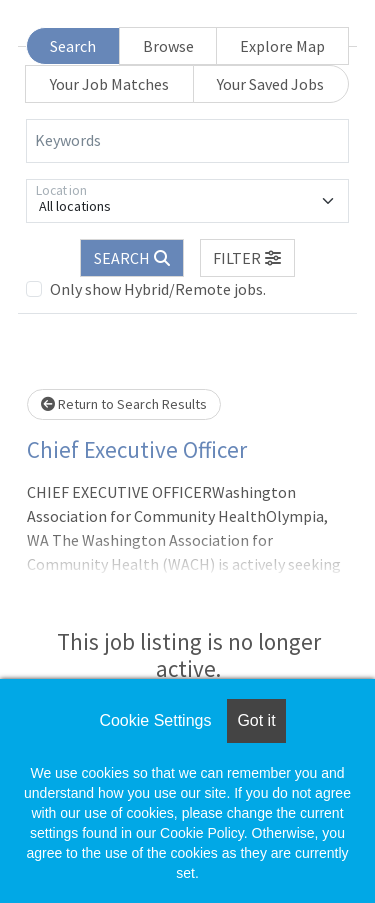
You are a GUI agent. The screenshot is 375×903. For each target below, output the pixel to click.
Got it (256, 720)
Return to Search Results (124, 404)
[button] (248, 258)
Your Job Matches (109, 84)
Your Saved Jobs (270, 84)
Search (73, 46)
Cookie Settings (155, 720)
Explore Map (282, 46)
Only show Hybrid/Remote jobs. (158, 289)
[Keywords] (187, 141)
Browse (168, 46)
